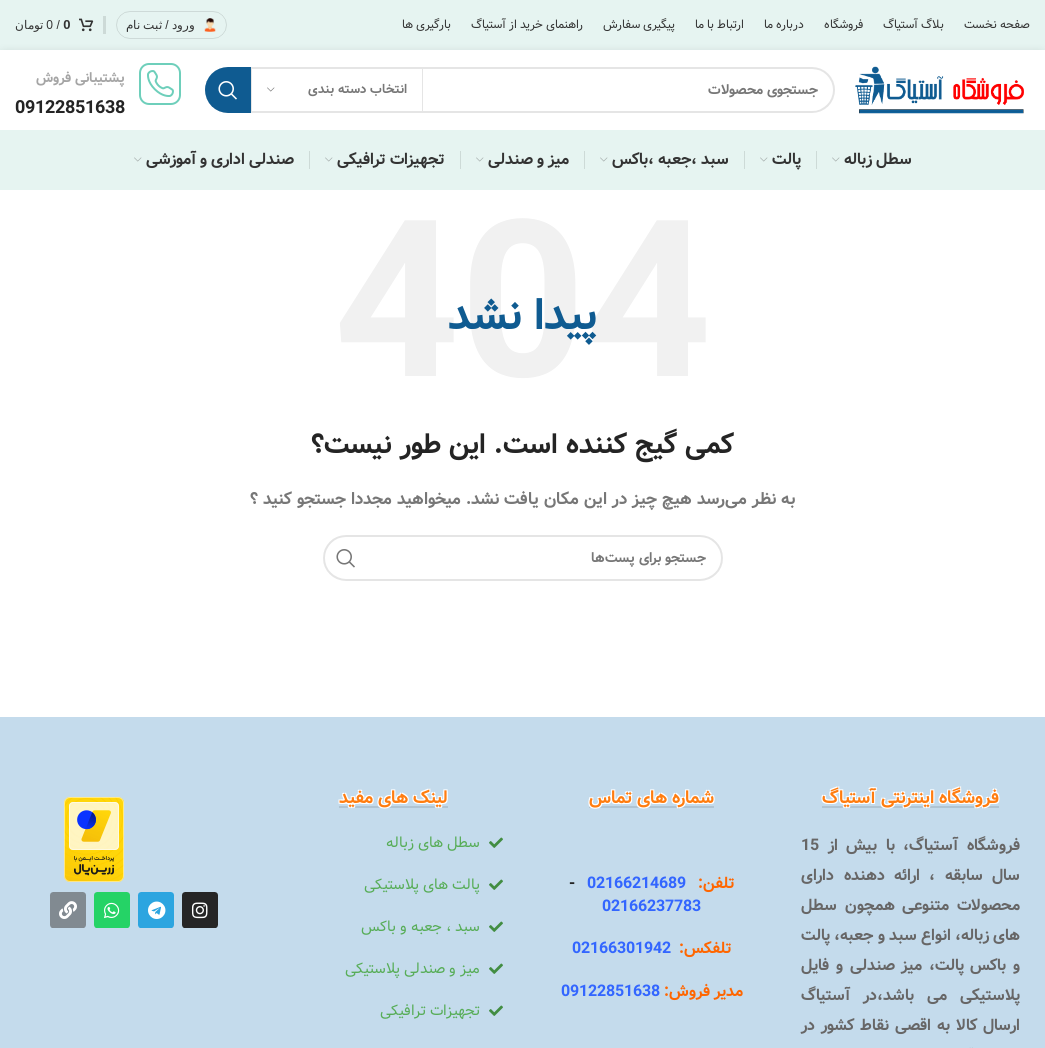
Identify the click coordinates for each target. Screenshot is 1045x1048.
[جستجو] (520, 90)
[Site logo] (942, 90)
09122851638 (610, 991)
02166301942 (621, 948)
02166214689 (630, 883)
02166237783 (651, 906)
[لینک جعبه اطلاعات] (100, 90)
